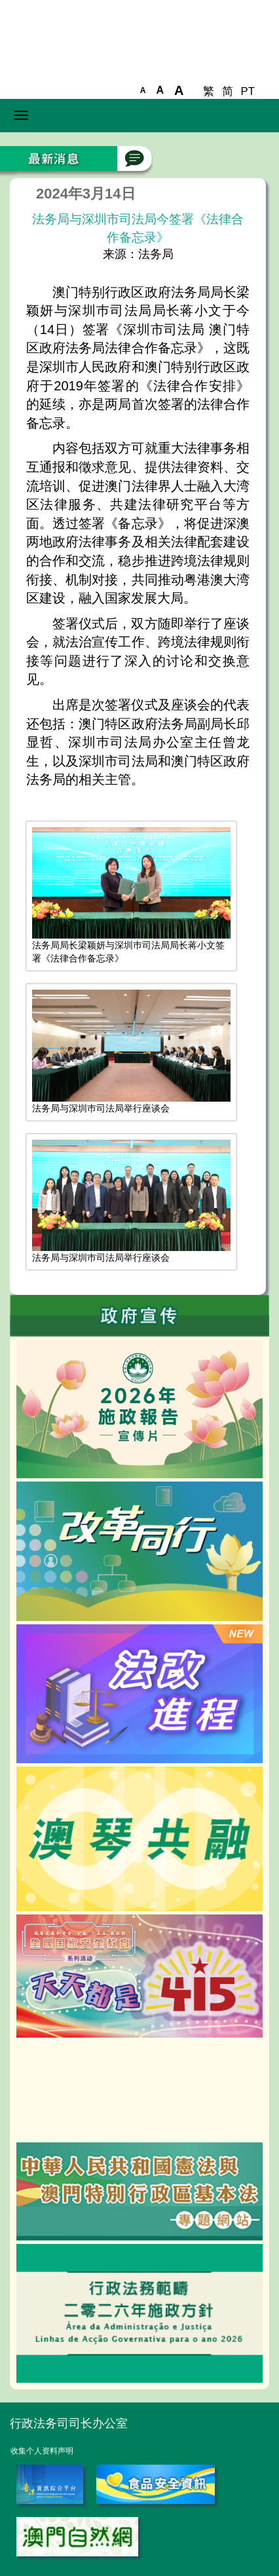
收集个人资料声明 (41, 2450)
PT (248, 91)
